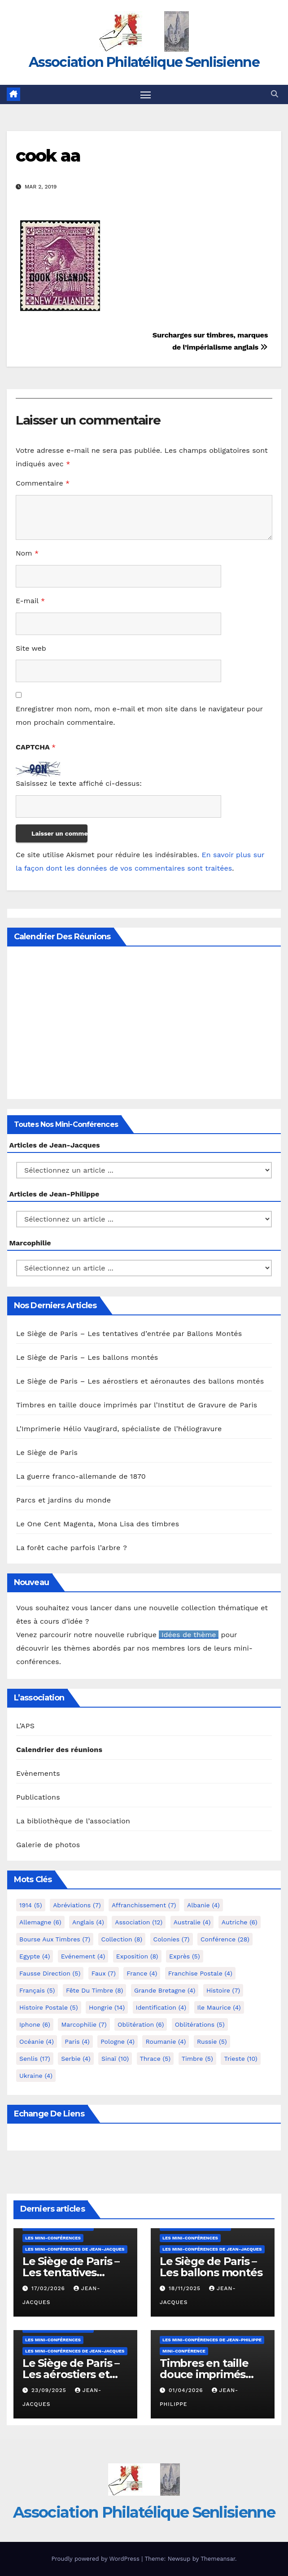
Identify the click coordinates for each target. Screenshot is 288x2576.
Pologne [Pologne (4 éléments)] (117, 2041)
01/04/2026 (187, 2390)
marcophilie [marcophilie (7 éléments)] (83, 2024)
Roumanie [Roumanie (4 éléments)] (165, 2041)
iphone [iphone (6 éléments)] (34, 2024)
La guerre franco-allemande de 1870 (81, 1476)
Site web (31, 648)
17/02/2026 (49, 2288)
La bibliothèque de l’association (73, 1821)
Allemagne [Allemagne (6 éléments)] (40, 1922)
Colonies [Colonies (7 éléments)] (171, 1939)
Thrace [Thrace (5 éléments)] (155, 2058)
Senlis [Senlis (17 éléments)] (34, 2058)
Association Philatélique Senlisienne (144, 62)
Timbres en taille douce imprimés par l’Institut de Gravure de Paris (136, 1405)
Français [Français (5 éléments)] (37, 1990)
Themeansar (218, 2558)
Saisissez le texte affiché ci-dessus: (79, 783)
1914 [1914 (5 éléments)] (30, 1905)
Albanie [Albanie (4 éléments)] (203, 1905)
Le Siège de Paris (47, 1452)
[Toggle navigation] (145, 94)
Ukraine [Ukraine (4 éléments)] (35, 2075)
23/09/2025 (50, 2390)
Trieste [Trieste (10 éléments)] (240, 2058)
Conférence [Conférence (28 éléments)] (225, 1939)
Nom (27, 553)
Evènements (38, 1774)
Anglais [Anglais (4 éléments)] (88, 1922)
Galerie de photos (48, 1845)
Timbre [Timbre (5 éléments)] (197, 2058)
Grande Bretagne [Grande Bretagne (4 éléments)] (164, 1990)
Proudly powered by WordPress (96, 2558)
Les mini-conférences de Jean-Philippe (212, 2339)
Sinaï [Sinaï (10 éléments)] (115, 2058)
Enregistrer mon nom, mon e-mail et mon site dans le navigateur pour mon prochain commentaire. (139, 716)
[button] (274, 94)
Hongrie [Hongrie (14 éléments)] (107, 2007)
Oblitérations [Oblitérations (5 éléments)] (200, 2024)
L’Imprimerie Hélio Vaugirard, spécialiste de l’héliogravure (119, 1428)
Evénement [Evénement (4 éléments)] (83, 1956)
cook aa (48, 155)
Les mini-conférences (53, 2237)
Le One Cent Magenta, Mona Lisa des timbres (97, 1524)
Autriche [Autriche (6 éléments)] (239, 1922)
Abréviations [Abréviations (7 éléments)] (77, 1905)
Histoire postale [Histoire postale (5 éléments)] (48, 2007)
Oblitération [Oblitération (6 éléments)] (141, 2024)
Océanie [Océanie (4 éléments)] (36, 2041)
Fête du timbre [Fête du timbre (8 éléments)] (94, 1990)
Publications (38, 1797)
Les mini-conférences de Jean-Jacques (75, 2249)
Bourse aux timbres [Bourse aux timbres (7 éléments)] (54, 1939)
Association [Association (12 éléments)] (138, 1922)
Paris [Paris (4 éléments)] (77, 2041)
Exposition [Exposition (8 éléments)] (137, 1956)
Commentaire (43, 483)
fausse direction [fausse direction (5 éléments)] (49, 1973)
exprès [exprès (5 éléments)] (184, 1956)
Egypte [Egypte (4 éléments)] (34, 1956)
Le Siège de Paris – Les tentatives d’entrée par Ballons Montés (129, 1333)
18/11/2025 (186, 2288)
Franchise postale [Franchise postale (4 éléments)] (200, 1973)
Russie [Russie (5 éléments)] (212, 2041)
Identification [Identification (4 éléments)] (161, 2007)
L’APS (25, 1726)
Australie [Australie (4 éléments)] (192, 1922)
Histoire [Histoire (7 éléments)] (223, 1990)
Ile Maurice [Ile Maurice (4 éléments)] (219, 2007)
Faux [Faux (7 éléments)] (104, 1973)
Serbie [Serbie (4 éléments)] (75, 2058)
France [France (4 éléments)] (142, 1973)
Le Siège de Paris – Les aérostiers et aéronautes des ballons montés (140, 1381)
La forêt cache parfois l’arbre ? (71, 1547)
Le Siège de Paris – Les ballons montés (87, 1357)
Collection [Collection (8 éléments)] (122, 1939)
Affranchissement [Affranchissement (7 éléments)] (144, 1905)
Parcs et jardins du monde (63, 1500)
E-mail (30, 600)
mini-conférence (183, 2350)
